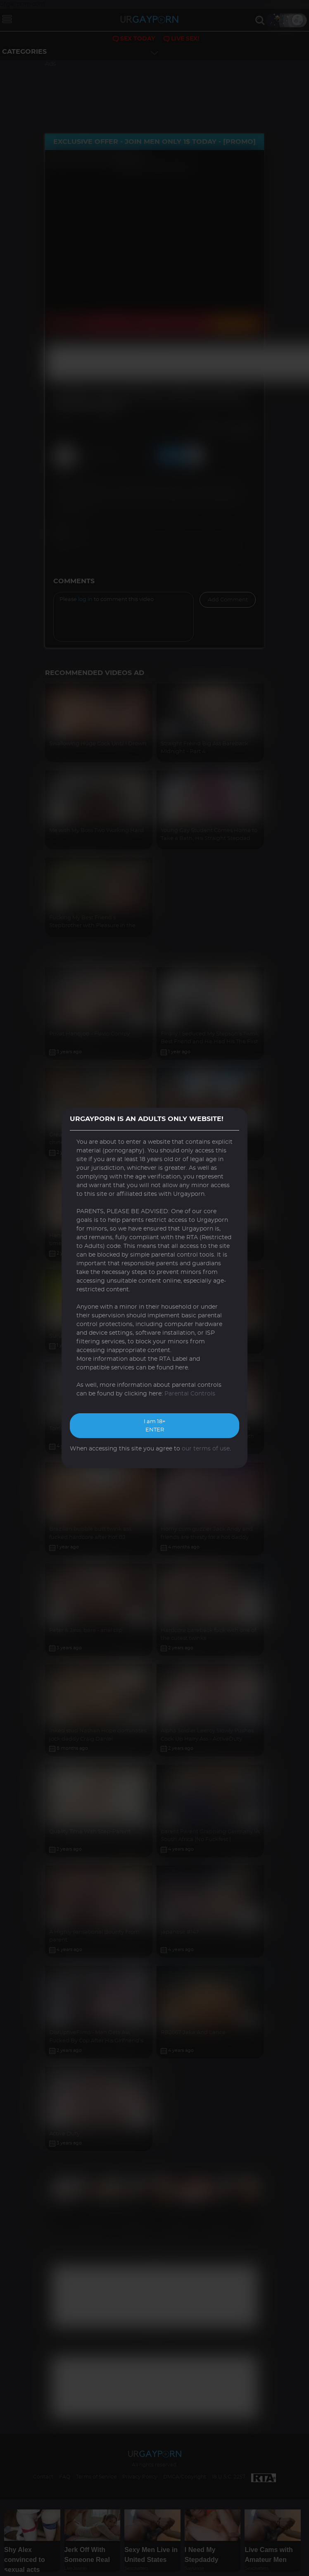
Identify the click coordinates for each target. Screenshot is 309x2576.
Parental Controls (189, 1394)
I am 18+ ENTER (154, 1426)
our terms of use (206, 1449)
